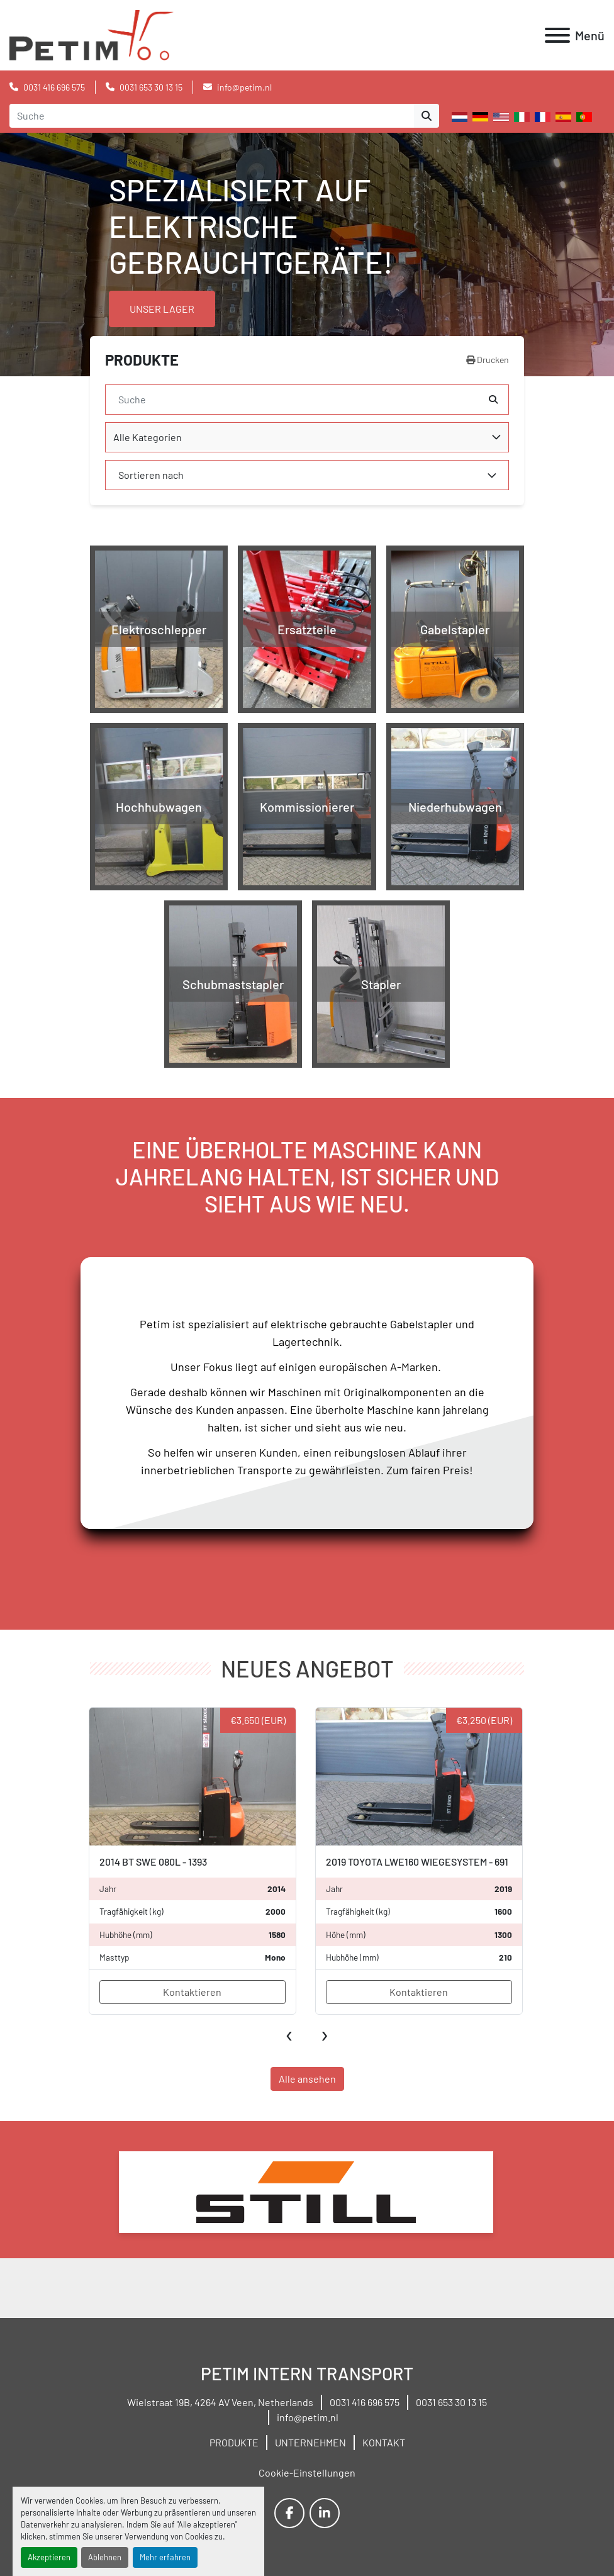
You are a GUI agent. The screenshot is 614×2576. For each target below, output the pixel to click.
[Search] (211, 116)
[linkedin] (325, 2513)
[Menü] (557, 35)
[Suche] (297, 399)
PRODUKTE (234, 2442)
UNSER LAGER (162, 309)
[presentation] (289, 2033)
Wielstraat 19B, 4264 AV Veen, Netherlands (220, 2402)
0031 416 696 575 (54, 87)
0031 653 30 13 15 (151, 87)
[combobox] (307, 437)
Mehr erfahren (165, 2557)
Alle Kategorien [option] (147, 437)
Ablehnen (104, 2557)
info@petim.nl (244, 87)
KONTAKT (383, 2442)
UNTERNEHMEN (310, 2442)
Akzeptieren (49, 2557)
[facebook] (289, 2513)
